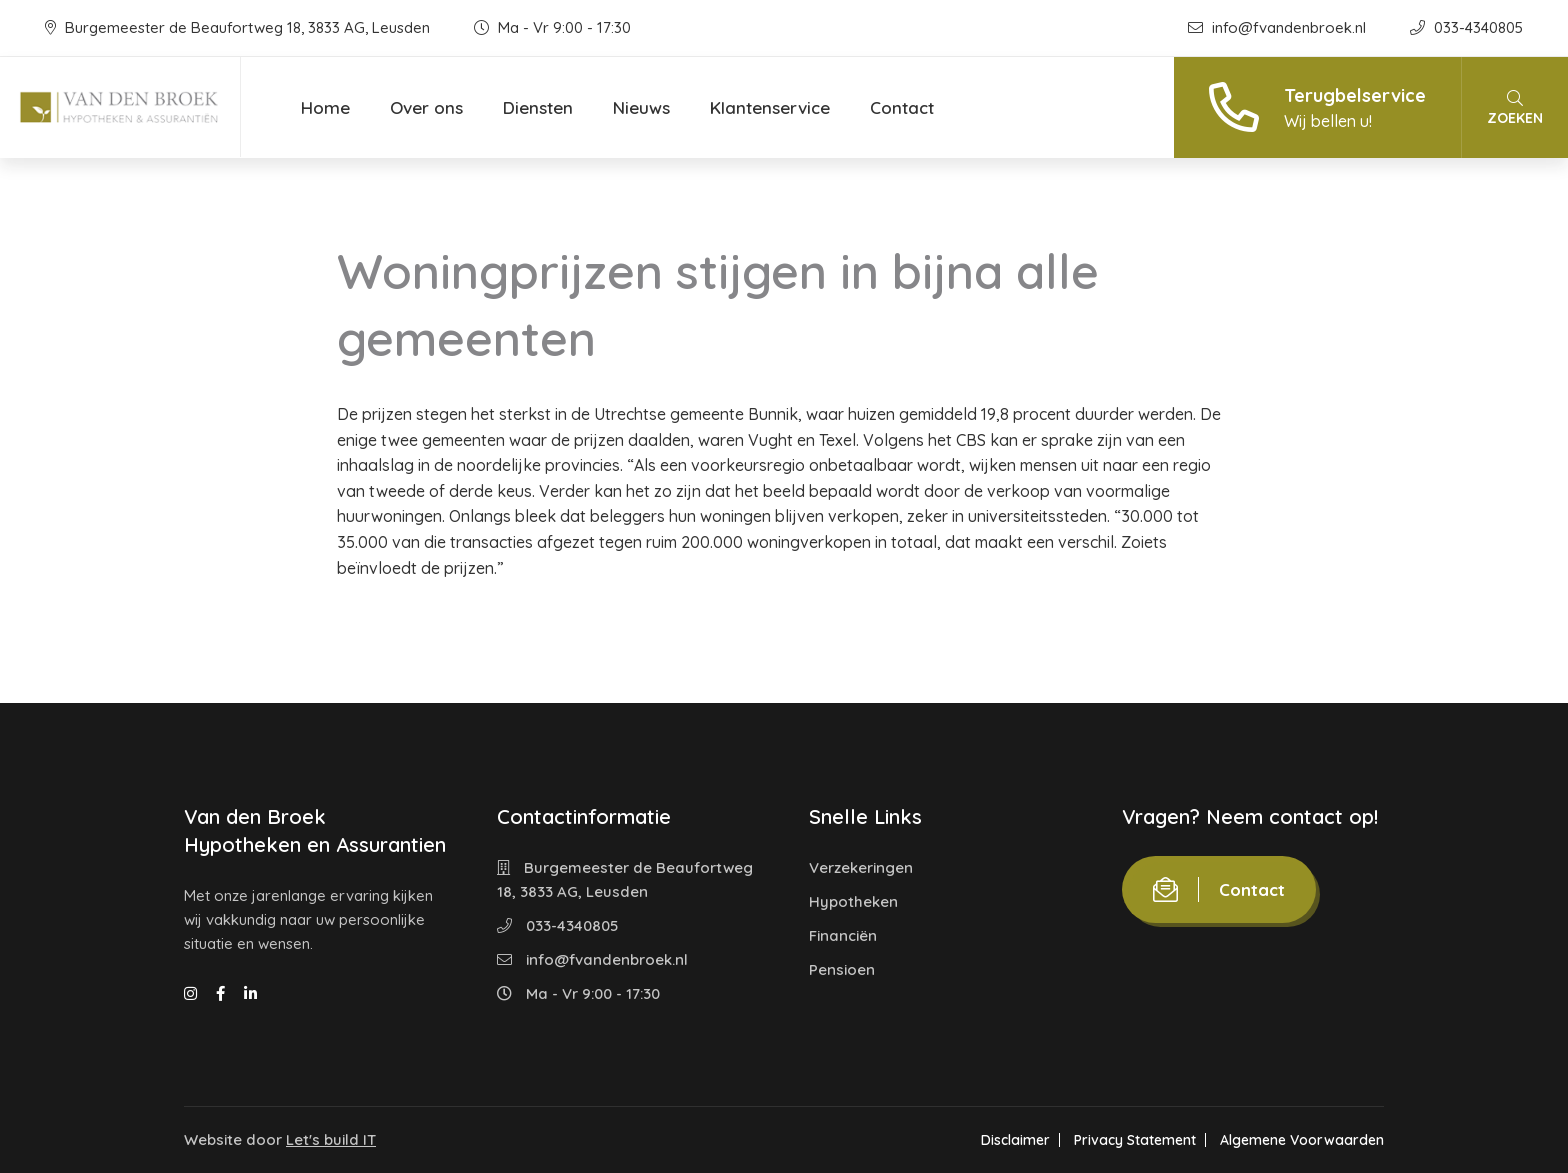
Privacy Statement (1135, 1140)
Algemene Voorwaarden (1302, 1140)
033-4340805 (1466, 27)
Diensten (538, 107)
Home (325, 107)
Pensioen (842, 969)
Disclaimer (1015, 1140)
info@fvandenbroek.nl (1279, 27)
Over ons (426, 107)
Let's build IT (331, 1139)
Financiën (843, 935)
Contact (902, 107)
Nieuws (641, 107)
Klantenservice (770, 107)
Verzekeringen (861, 867)
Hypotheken (853, 901)
